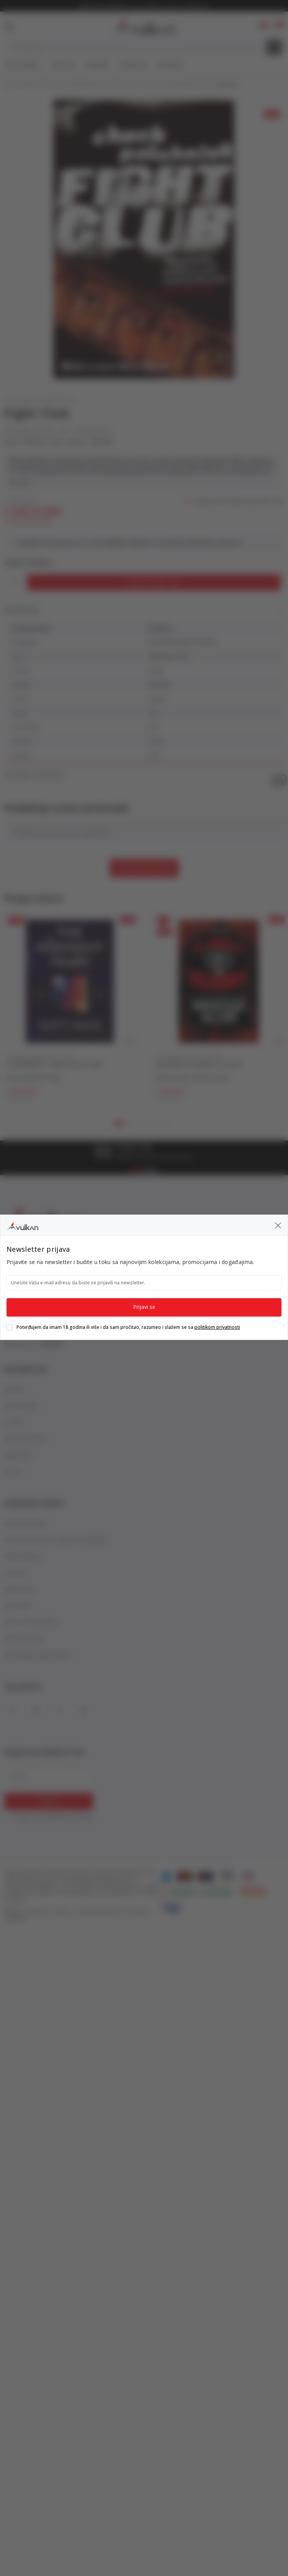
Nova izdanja (22, 64)
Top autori (62, 64)
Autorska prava (24, 1638)
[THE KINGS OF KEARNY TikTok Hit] (218, 981)
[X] (59, 1710)
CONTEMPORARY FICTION (183, 85)
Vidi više (23, 482)
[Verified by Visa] (171, 1907)
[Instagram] (35, 1710)
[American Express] (165, 1875)
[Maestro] (206, 1875)
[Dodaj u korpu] (154, 582)
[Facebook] (12, 1710)
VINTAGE (100, 441)
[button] (277, 25)
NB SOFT (116, 1912)
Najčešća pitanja (25, 1438)
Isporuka (15, 1572)
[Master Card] (185, 1875)
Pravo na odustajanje (31, 1622)
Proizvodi (53, 85)
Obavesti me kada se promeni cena (239, 501)
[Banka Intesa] (197, 1891)
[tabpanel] (70, 1012)
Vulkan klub (19, 1455)
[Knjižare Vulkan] (143, 25)
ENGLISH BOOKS (86, 85)
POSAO (14, 1471)
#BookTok (133, 64)
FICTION (118, 85)
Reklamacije (20, 1589)
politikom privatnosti (69, 1817)
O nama (15, 1422)
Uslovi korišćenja (25, 1523)
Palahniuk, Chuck (42, 441)
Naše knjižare (21, 1405)
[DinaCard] (248, 1875)
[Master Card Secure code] (253, 1891)
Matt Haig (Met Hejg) (34, 1077)
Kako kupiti (18, 1605)
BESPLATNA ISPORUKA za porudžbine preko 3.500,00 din (144, 7)
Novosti (15, 1389)
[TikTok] (83, 1710)
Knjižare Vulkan (21, 85)
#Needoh (98, 64)
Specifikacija (144, 609)
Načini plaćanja (23, 1556)
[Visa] (226, 1875)
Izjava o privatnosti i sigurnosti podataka (56, 1539)
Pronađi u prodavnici (144, 774)
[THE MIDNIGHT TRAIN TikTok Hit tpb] (69, 981)
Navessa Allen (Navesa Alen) (192, 1077)
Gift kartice (171, 64)
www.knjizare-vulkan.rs (48, 1912)
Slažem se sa (54, 1817)
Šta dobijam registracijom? (38, 1655)
